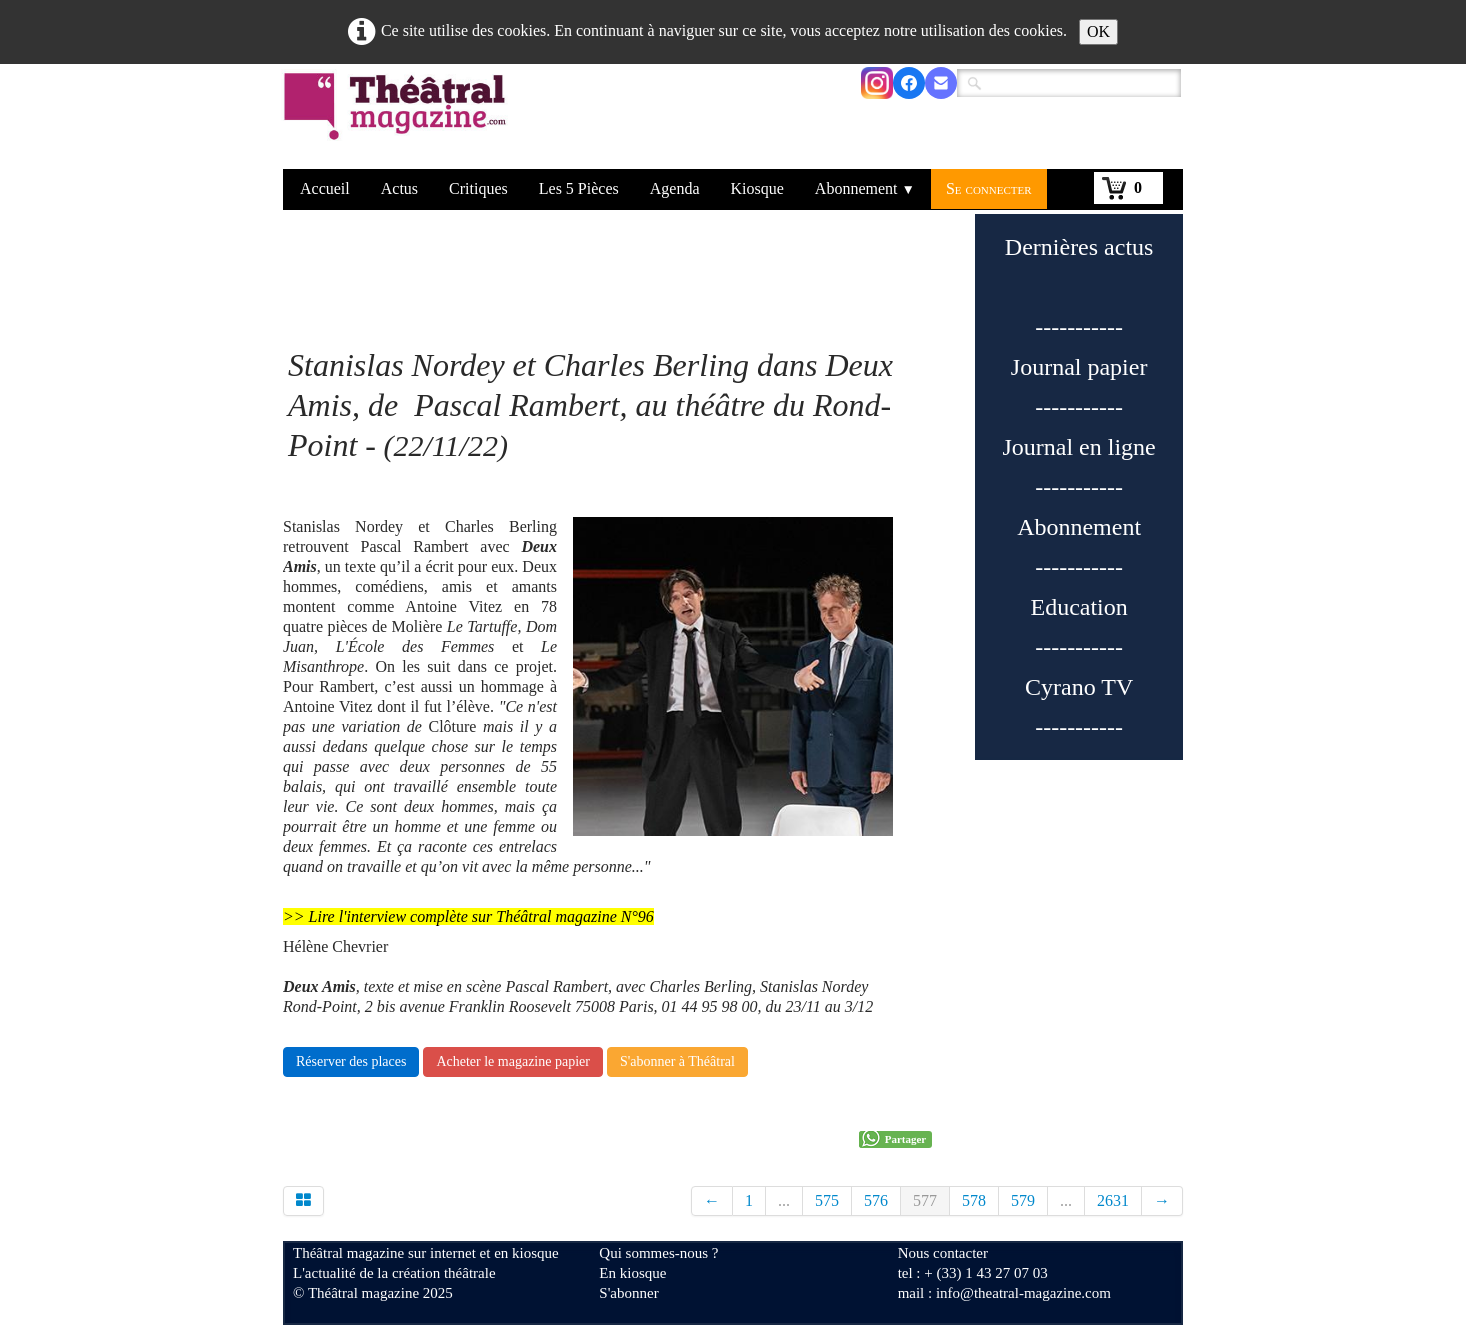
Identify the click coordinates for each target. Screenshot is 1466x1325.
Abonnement (865, 188)
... (784, 1200)
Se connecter (989, 188)
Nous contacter (943, 1253)
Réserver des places (351, 1061)
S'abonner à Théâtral (677, 1061)
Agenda (675, 188)
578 (974, 1200)
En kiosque (632, 1273)
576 (876, 1200)
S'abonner (628, 1293)
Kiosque (757, 188)
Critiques (478, 188)
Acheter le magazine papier (513, 1061)
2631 (1113, 1200)
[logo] (398, 119)
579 (1023, 1200)
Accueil (325, 188)
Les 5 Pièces (579, 188)
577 (925, 1200)
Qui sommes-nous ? (658, 1253)
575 (827, 1200)
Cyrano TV (1079, 687)
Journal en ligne (1078, 447)
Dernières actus (1079, 247)
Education (1078, 607)
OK (1098, 31)
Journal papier (1079, 367)
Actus (399, 188)
